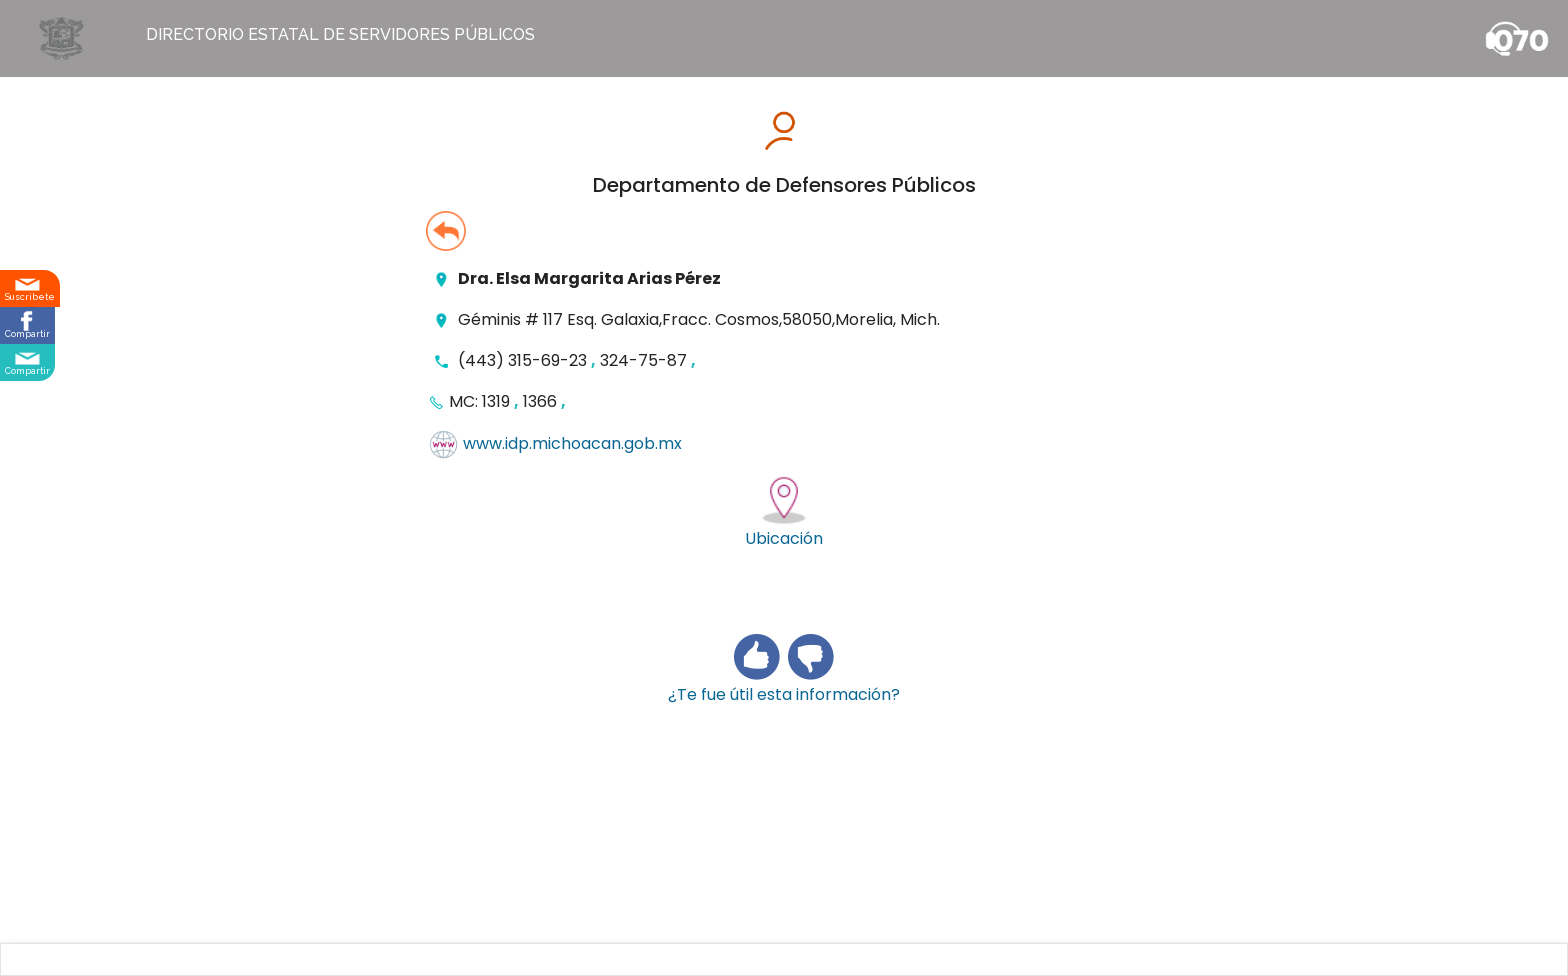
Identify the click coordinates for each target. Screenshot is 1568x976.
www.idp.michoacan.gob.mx (572, 444)
